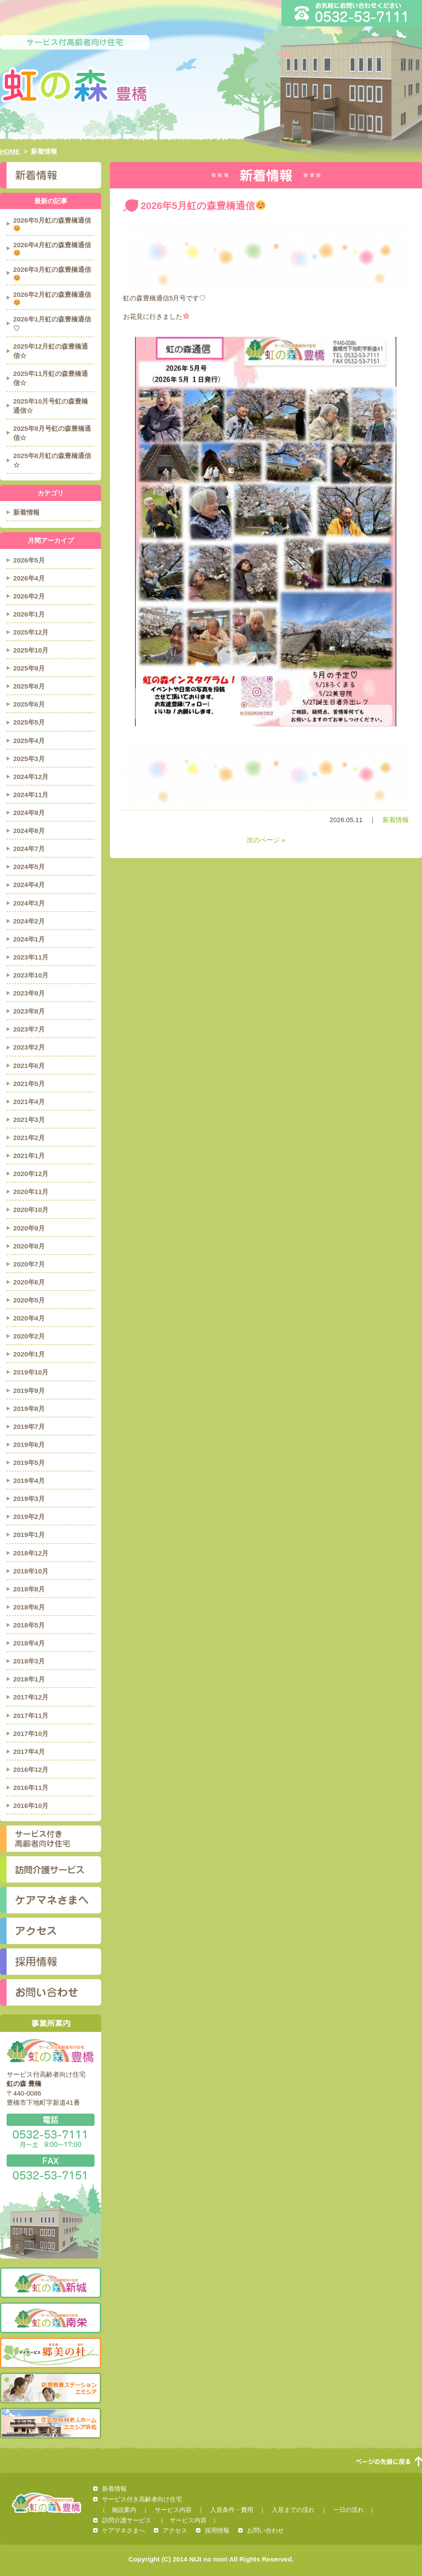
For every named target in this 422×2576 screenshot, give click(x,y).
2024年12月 (30, 776)
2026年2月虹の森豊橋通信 (52, 298)
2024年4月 (29, 884)
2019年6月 (29, 1444)
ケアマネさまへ (50, 1900)
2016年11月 (30, 1787)
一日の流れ (348, 2509)
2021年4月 (29, 1101)
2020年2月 (29, 1336)
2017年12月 (30, 1697)
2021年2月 (29, 1137)
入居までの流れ (293, 2509)
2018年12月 (30, 1553)
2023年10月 (30, 975)
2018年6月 (29, 1607)
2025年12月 (30, 632)
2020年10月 (30, 1209)
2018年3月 (29, 1661)
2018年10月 (30, 1571)
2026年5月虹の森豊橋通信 (52, 223)
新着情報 (395, 819)
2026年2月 (29, 596)
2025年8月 (29, 686)
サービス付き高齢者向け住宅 (50, 1839)
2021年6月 (29, 1065)
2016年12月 (30, 1769)
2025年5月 (29, 722)
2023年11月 (30, 957)
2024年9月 (29, 812)
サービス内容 (173, 2509)
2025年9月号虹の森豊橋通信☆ (52, 433)
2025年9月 (29, 668)
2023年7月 (29, 1029)
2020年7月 (29, 1264)
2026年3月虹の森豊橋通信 (52, 273)
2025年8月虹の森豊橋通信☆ (52, 460)
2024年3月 (29, 903)
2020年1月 (29, 1354)
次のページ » (266, 840)
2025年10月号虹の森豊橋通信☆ (50, 405)
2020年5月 (29, 1300)
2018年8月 (29, 1589)
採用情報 (50, 1961)
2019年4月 (29, 1480)
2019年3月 (29, 1498)
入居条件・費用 (231, 2509)
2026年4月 (29, 578)
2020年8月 (29, 1246)
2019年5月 (29, 1462)
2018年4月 (29, 1643)
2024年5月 (29, 866)
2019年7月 (29, 1426)
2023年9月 (29, 993)
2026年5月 (29, 560)
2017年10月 (30, 1733)
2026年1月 (29, 614)
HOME (10, 151)
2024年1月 (29, 939)
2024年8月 (29, 830)
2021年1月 (29, 1155)
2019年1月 (29, 1534)
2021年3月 (29, 1119)
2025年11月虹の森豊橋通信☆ (50, 378)
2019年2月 (29, 1516)
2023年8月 (29, 1011)
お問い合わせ (50, 1992)
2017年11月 (30, 1715)
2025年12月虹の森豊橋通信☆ (50, 351)
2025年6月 (29, 704)
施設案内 (124, 2509)
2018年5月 (29, 1625)
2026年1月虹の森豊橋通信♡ (52, 323)
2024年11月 (30, 794)
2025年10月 (30, 650)
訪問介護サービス (50, 1869)
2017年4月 (29, 1751)
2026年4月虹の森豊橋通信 (52, 248)
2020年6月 (29, 1282)
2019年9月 (29, 1390)
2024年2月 (29, 921)
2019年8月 (29, 1408)
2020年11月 (30, 1191)
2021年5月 (29, 1083)
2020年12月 (30, 1173)
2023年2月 (29, 1047)
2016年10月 (30, 1805)
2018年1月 (29, 1679)
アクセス (50, 1931)
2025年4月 (29, 740)
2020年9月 (29, 1228)
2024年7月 (29, 848)
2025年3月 (29, 758)
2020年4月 (29, 1318)
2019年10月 (30, 1372)
